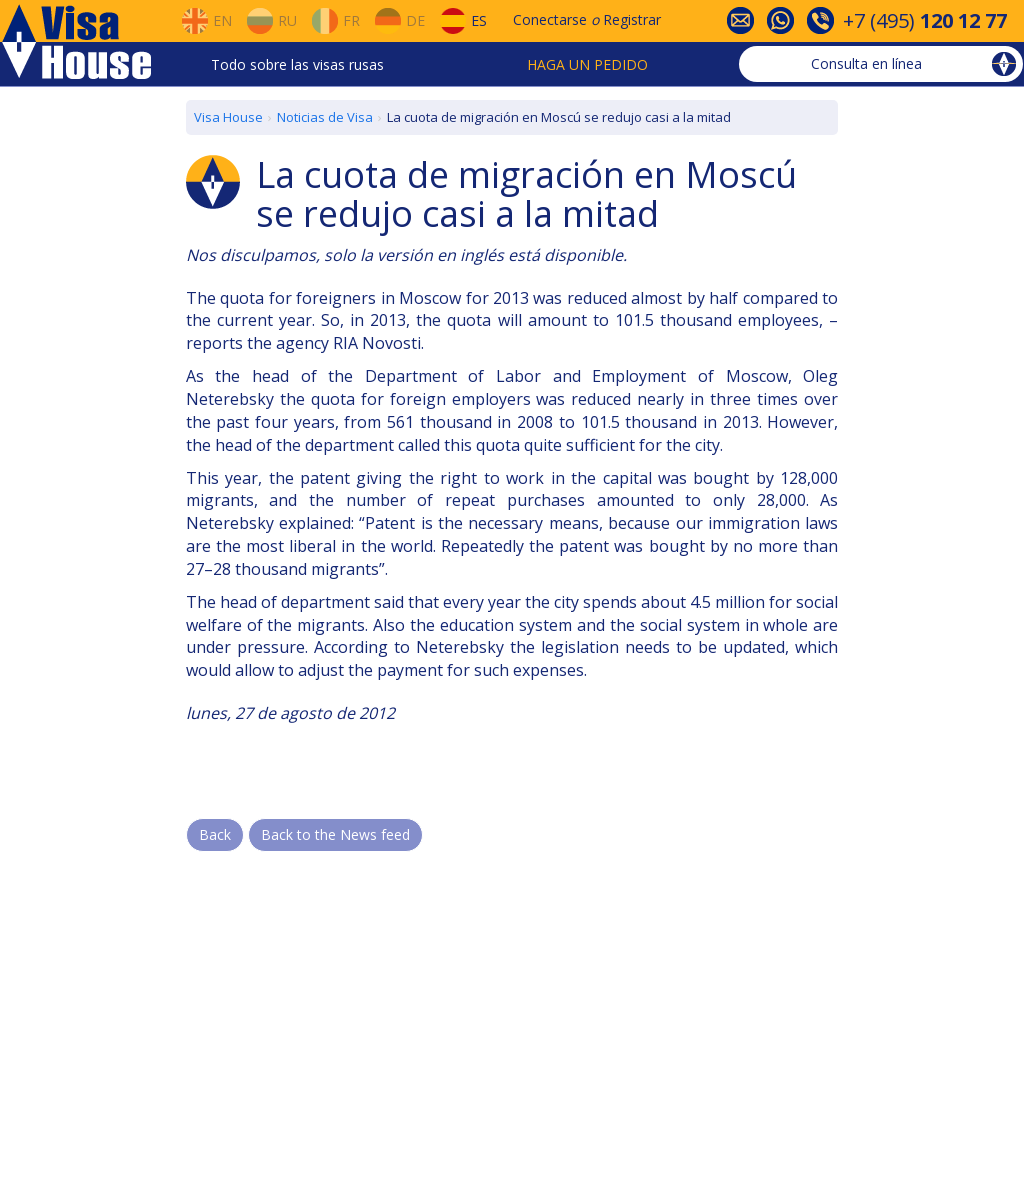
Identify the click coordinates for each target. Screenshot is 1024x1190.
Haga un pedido (587, 64)
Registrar (632, 19)
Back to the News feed (335, 834)
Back (215, 834)
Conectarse (550, 19)
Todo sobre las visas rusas (297, 64)
